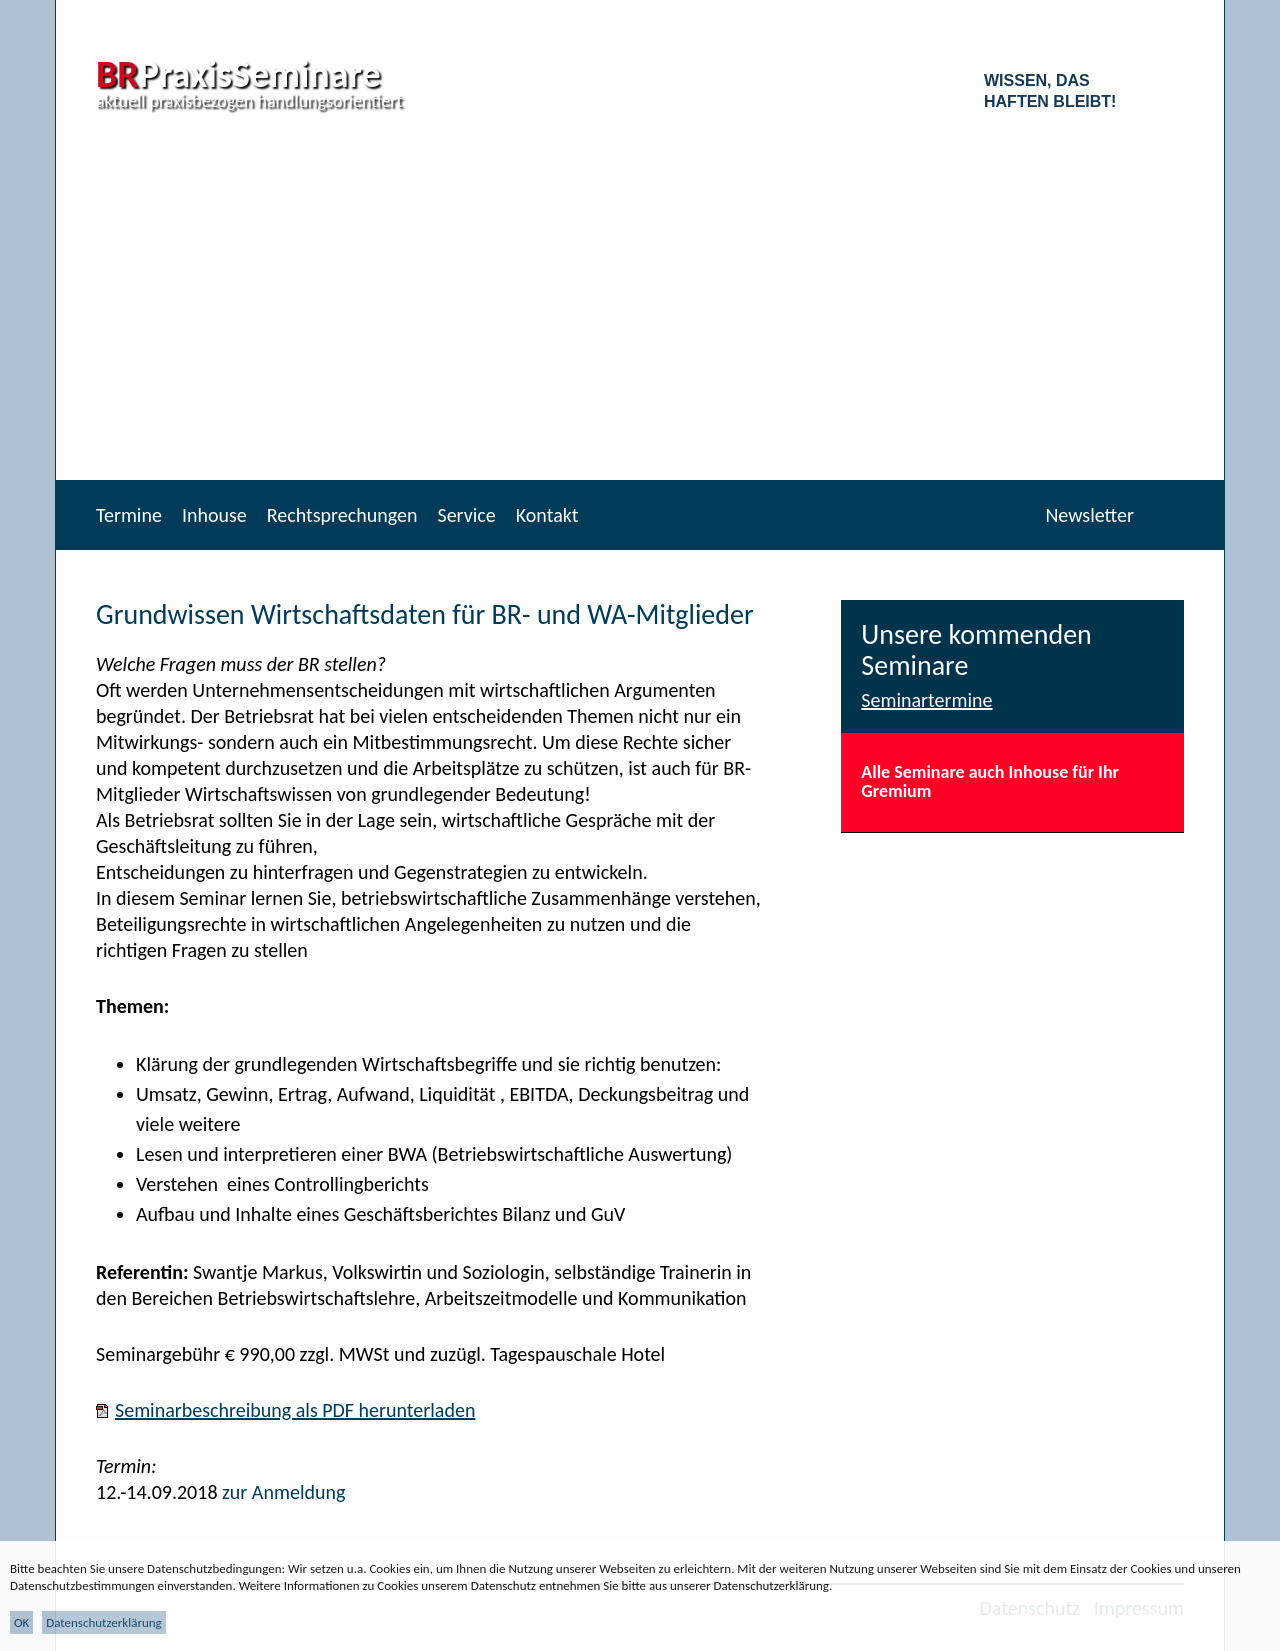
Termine (129, 515)
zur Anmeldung (283, 1492)
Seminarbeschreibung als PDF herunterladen (295, 1410)
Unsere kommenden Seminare (976, 650)
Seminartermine (926, 700)
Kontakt (547, 515)
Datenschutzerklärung (104, 1622)
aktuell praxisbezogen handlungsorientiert (249, 101)
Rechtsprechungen (342, 515)
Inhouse (214, 515)
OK (21, 1622)
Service (466, 515)
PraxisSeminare (238, 74)
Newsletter (1089, 515)
